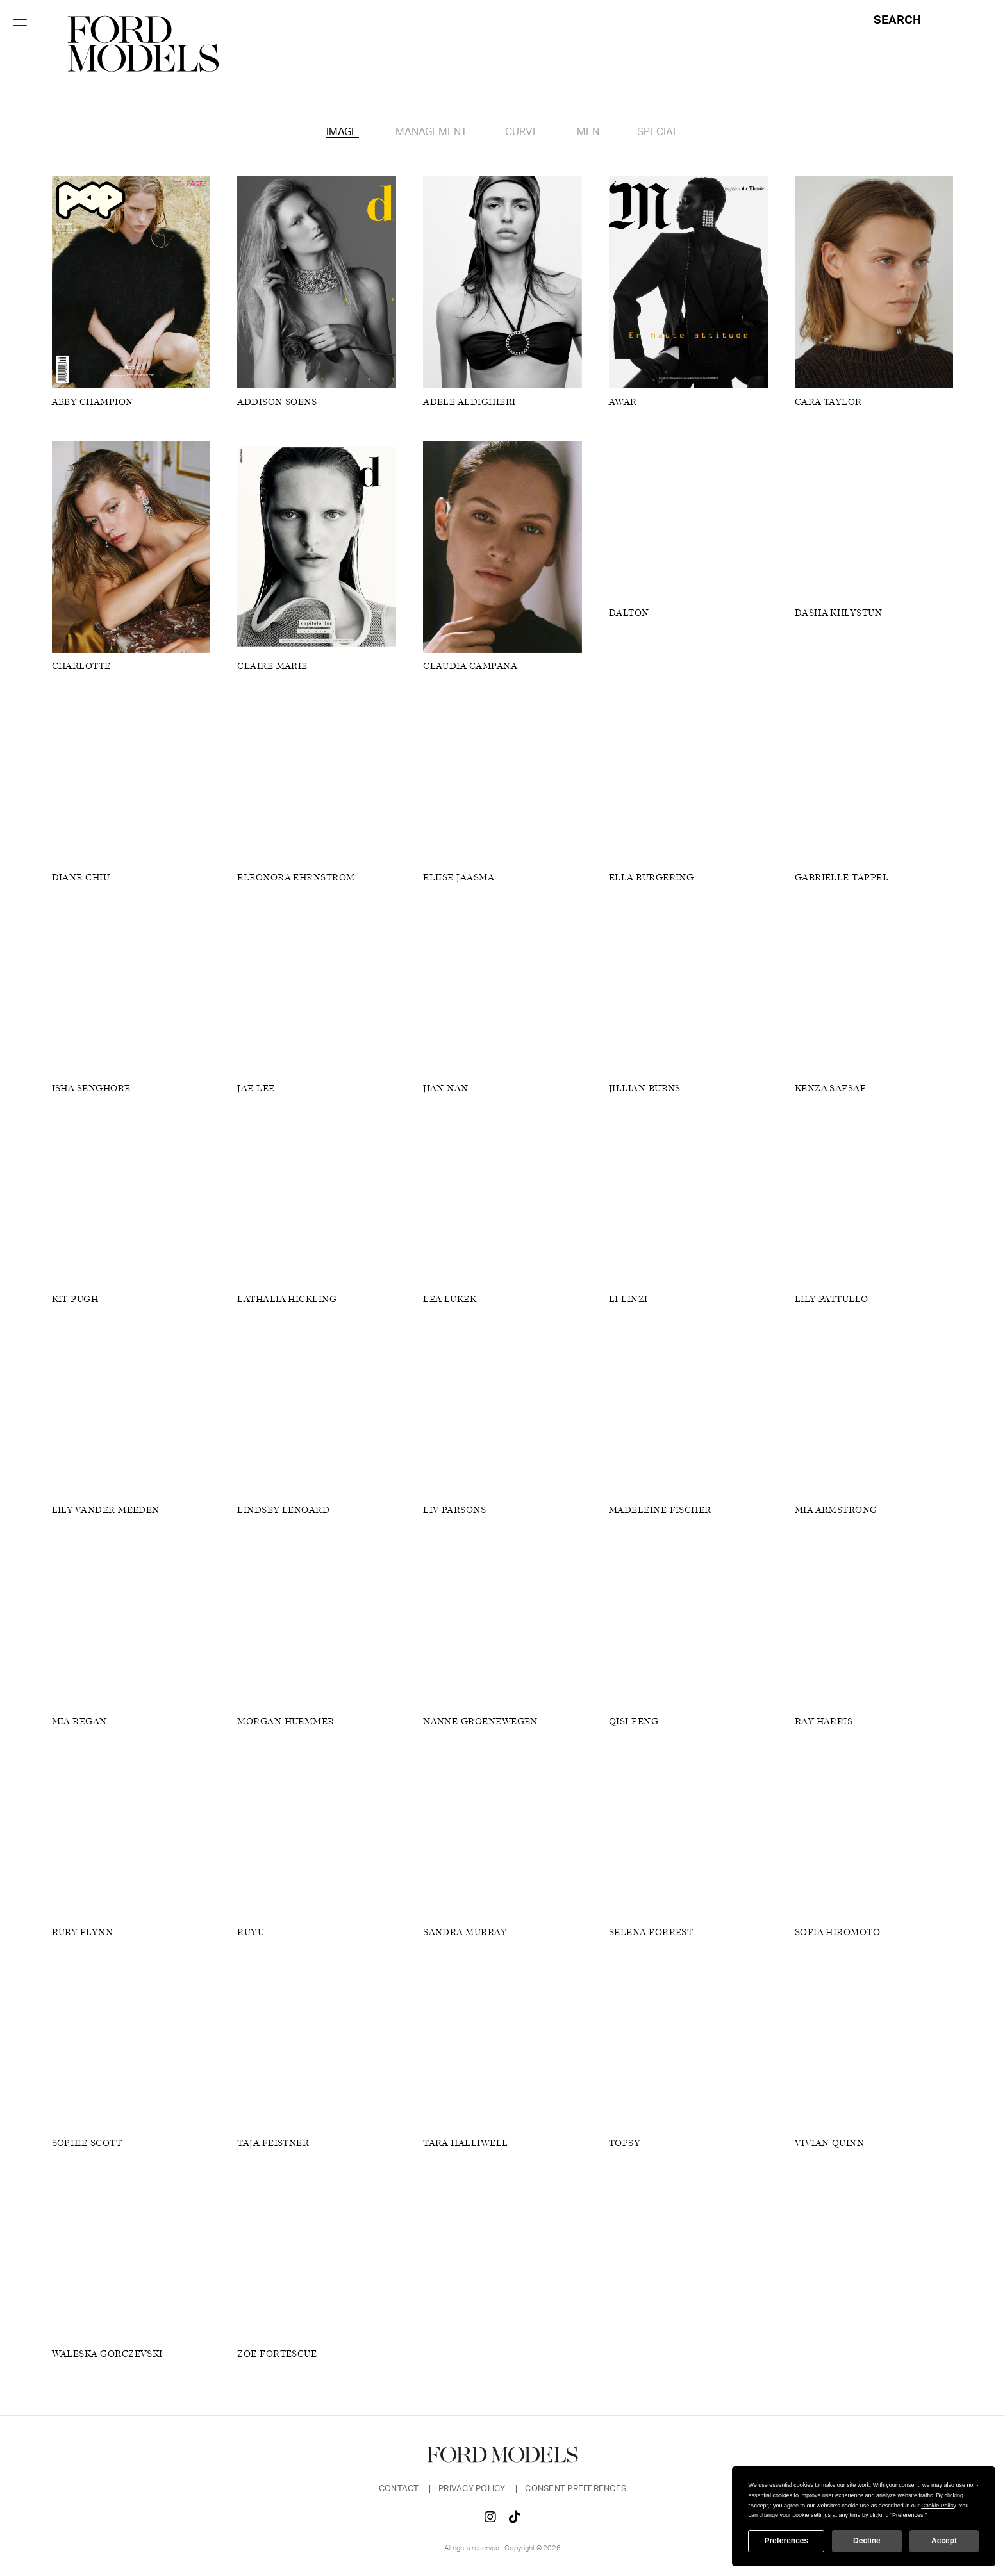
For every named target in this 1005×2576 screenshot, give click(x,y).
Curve (522, 132)
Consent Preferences (575, 2489)
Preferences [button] (908, 2515)
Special (658, 132)
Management (431, 132)
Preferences (786, 2540)
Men (588, 132)
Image (342, 132)
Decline (867, 2540)
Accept (944, 2540)
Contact (400, 2489)
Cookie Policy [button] (938, 2505)
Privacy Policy (473, 2489)
